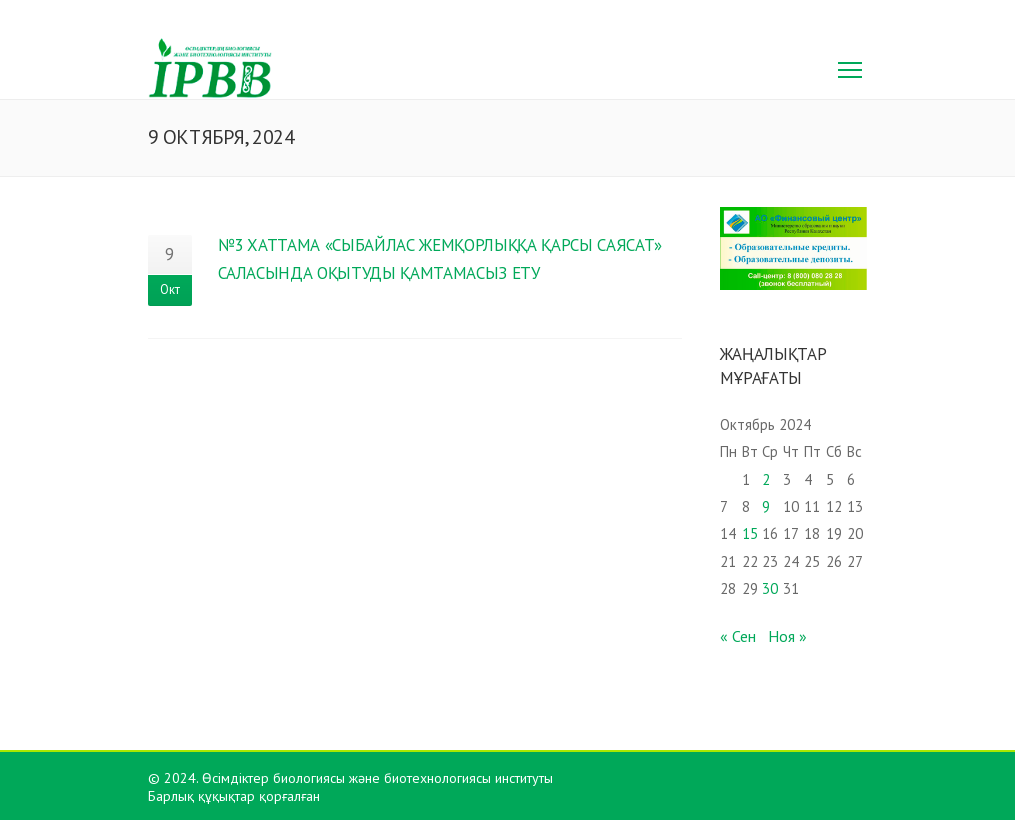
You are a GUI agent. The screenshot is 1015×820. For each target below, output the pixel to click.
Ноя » (787, 636)
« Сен (738, 636)
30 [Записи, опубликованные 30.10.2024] (770, 588)
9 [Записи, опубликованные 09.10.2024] (766, 506)
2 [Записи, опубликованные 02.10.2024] (766, 479)
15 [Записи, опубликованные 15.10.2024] (750, 533)
